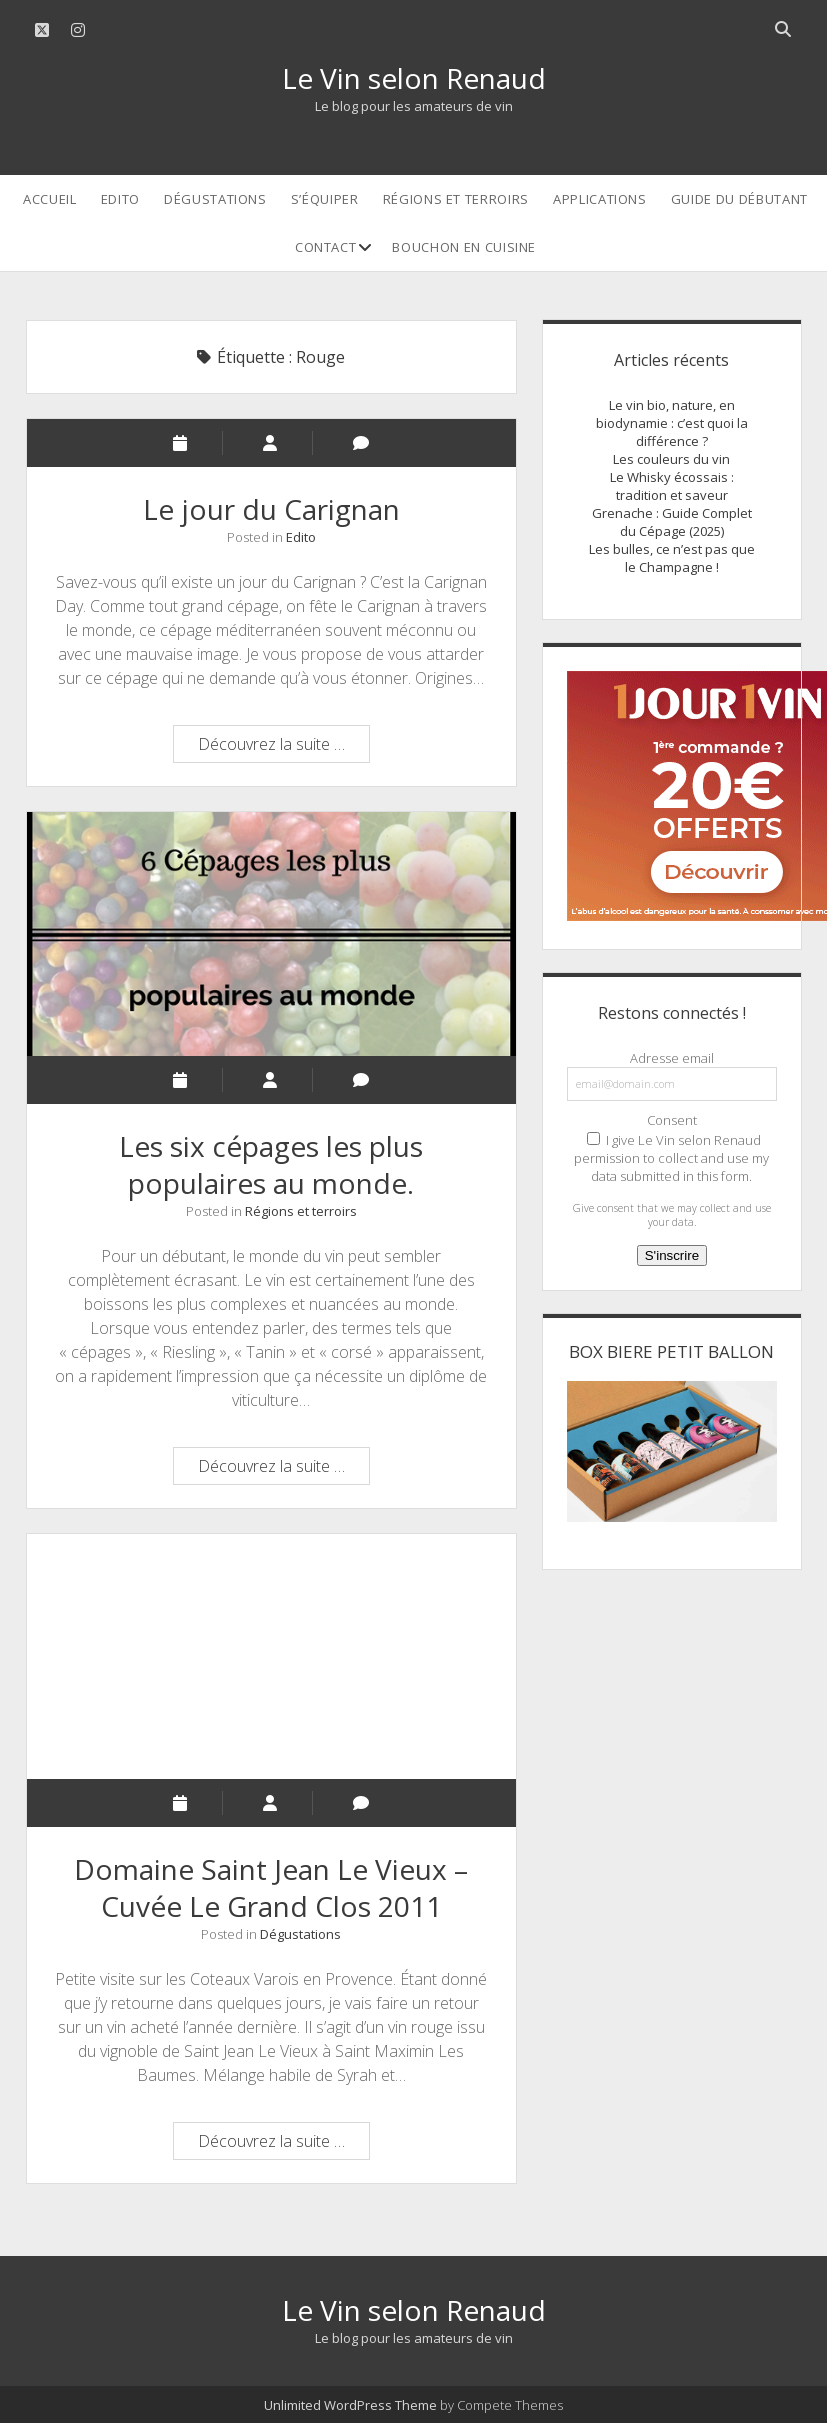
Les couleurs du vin (671, 459)
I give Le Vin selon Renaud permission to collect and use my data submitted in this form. (671, 1158)
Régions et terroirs (456, 199)
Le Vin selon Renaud (414, 78)
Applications (600, 199)
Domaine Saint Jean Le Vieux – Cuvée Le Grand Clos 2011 (271, 1656)
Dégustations (215, 199)
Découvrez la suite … (283, 746)
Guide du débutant (739, 199)
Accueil (50, 199)
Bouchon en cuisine (464, 247)
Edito (120, 199)
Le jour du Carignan (271, 509)
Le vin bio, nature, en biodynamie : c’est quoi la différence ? (672, 423)
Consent (672, 1120)
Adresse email (672, 1058)
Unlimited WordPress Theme (350, 2405)
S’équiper (325, 199)
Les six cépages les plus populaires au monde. (271, 934)
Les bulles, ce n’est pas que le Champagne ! (672, 558)
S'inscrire (672, 1255)
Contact (326, 247)
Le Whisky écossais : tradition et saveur (672, 486)
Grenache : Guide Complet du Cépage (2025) (672, 522)
